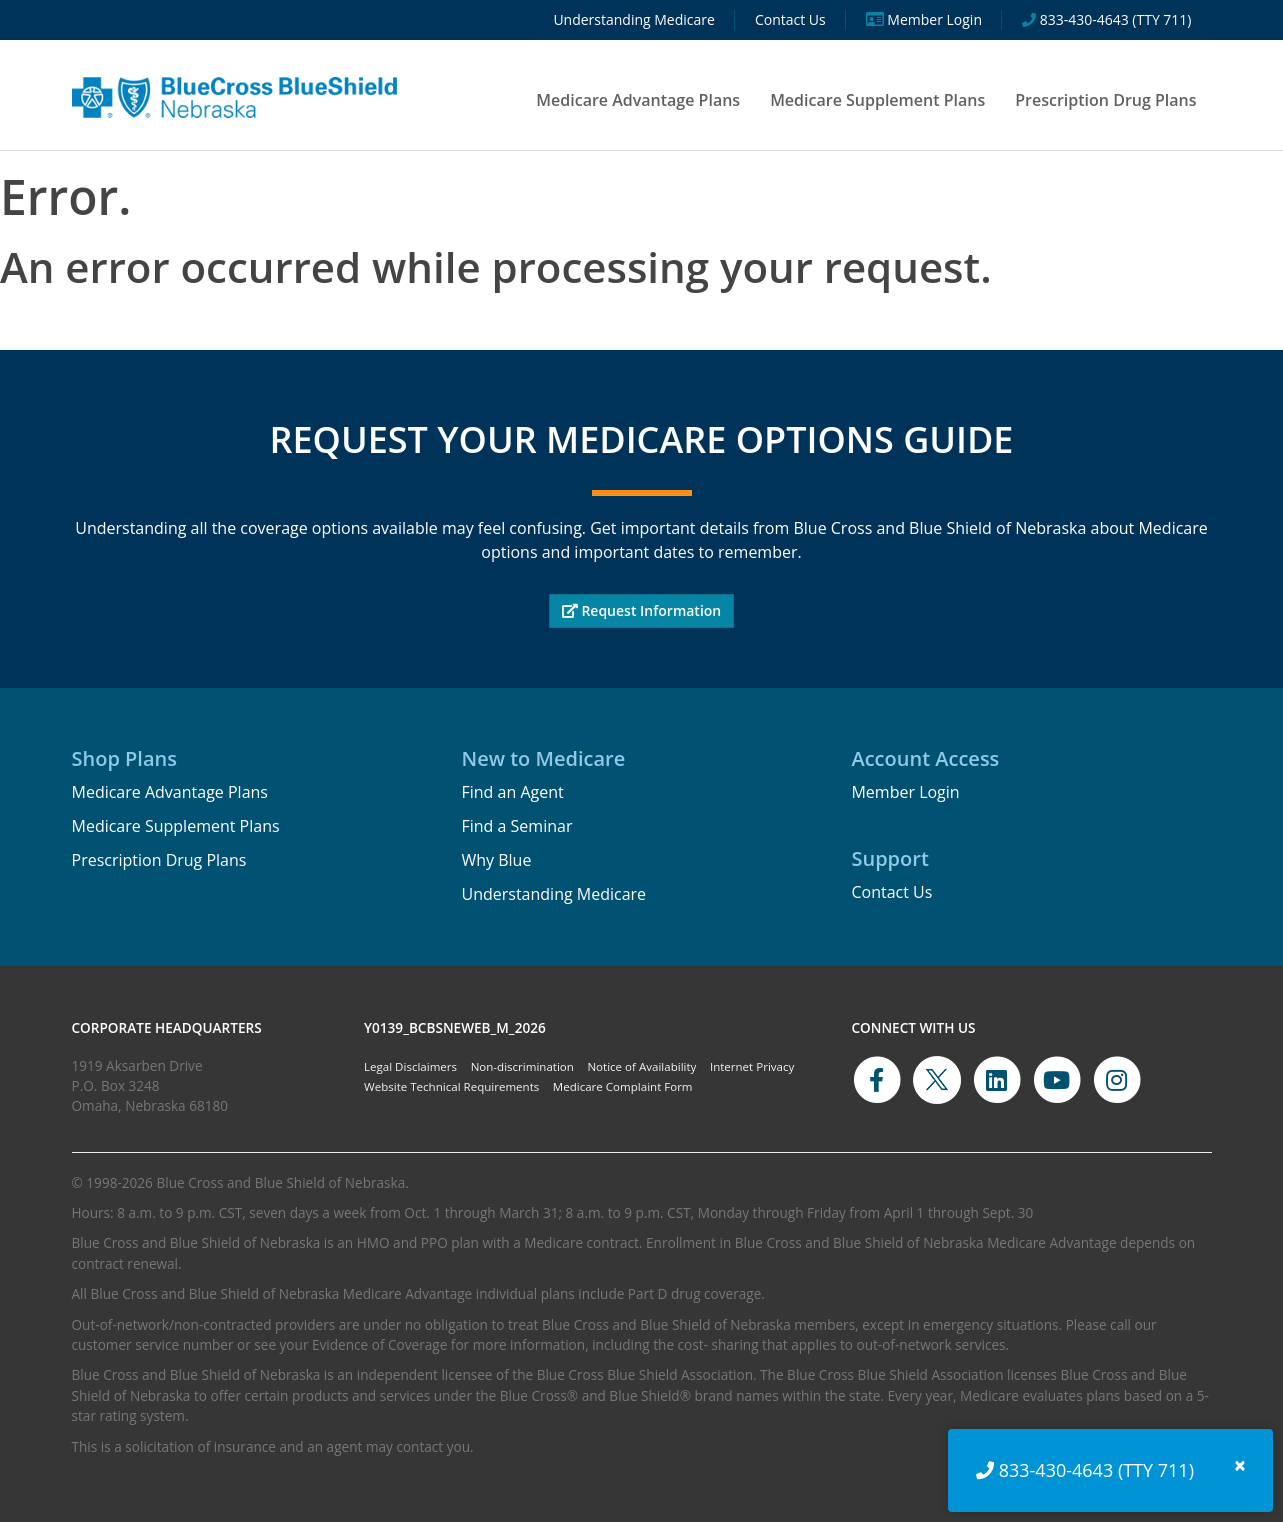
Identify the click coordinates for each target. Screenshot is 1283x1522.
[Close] (1240, 1465)
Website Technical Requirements (451, 1086)
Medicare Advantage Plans (638, 100)
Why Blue (496, 860)
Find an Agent (512, 792)
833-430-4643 (1056, 1470)
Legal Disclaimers (410, 1066)
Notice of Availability (641, 1066)
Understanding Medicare (553, 894)
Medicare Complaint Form (623, 1086)
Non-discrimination (522, 1066)
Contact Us (891, 892)
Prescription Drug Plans (1105, 100)
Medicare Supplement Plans (877, 100)
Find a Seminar (516, 826)
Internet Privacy (752, 1066)
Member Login (905, 792)
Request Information (642, 610)
